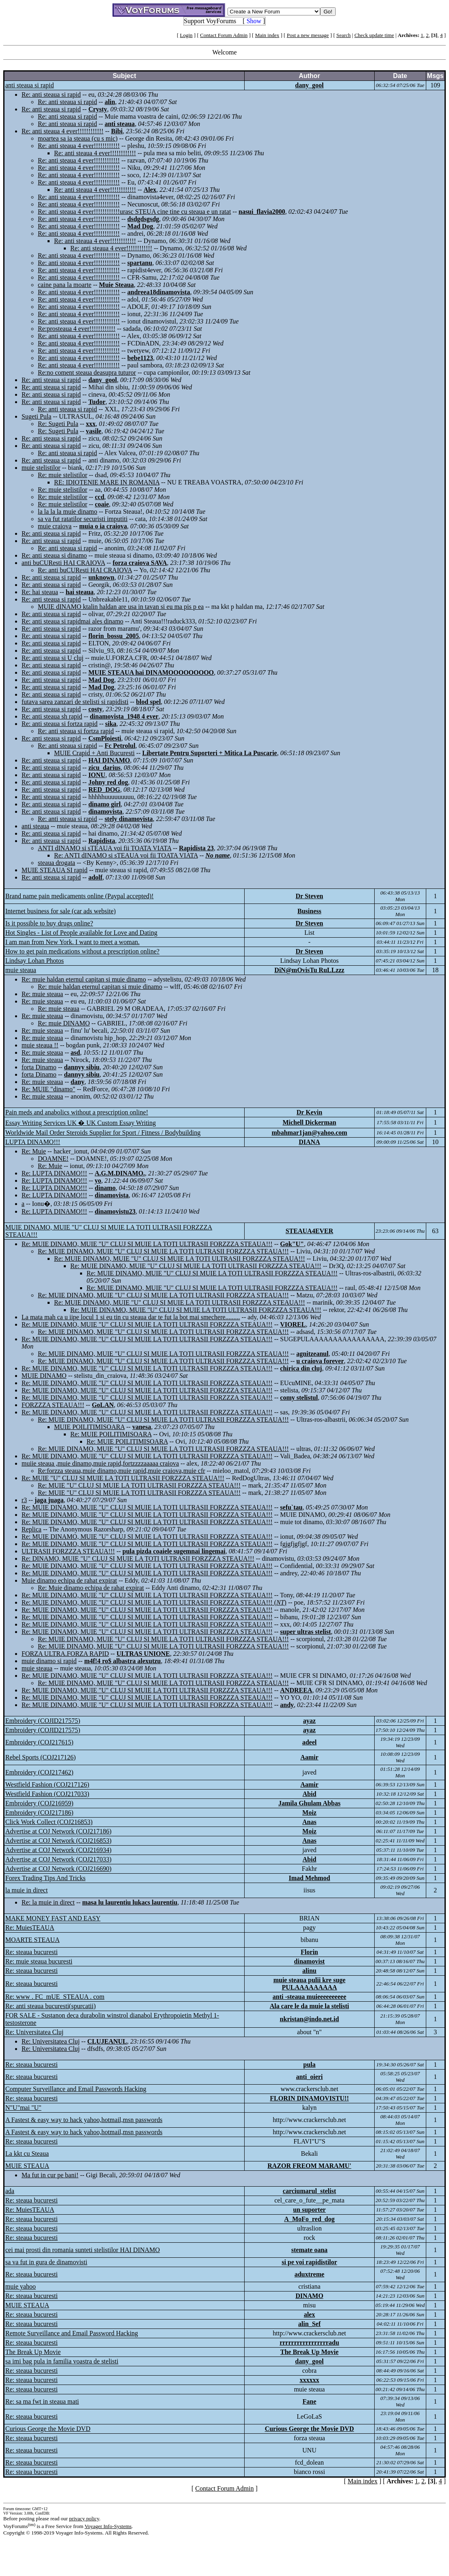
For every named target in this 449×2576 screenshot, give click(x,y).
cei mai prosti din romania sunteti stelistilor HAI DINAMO (82, 2249)
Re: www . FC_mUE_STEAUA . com (54, 1996)
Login (186, 35)
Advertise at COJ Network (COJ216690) (58, 1868)
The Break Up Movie (33, 2351)
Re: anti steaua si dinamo (54, 555)
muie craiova (55, 526)
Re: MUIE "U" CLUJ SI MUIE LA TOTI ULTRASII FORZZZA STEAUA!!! (123, 1478)
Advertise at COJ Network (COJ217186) (58, 1831)
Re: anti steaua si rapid (51, 94)
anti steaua (35, 826)
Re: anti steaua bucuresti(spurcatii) (50, 2006)
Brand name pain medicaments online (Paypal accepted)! (79, 896)
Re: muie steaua (42, 993)
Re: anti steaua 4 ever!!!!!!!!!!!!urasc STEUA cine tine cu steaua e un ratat (134, 211)
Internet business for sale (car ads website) (60, 911)
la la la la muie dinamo (67, 511)
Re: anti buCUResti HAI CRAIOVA (85, 570)
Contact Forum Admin (223, 35)
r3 (24, 1500)
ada (9, 2190)
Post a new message (308, 35)
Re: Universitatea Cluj (34, 2032)
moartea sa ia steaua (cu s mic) (77, 138)
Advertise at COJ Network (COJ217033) (58, 1859)
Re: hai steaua (40, 592)
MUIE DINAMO (44, 1375)
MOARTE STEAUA (32, 1939)
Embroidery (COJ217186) (39, 1812)
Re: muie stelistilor (62, 474)
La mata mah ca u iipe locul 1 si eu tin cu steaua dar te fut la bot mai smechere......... (131, 1317)
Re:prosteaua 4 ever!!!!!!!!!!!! (76, 328)
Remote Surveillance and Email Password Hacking (71, 2333)
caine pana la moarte (64, 284)
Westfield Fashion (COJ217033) (47, 1793)
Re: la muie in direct (48, 1902)
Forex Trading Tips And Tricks (45, 1877)
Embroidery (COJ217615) (39, 1742)
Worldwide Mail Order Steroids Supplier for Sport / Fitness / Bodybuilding (102, 1132)
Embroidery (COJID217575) (42, 1720)
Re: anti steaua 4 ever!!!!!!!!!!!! (63, 131)
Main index (267, 35)
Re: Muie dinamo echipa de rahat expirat (91, 1587)
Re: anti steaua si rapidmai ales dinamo (73, 621)
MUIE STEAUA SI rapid (54, 870)
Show (254, 20)
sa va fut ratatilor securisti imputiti (83, 518)
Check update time (374, 35)
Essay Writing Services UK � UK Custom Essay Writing (80, 1122)
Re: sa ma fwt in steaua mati (42, 2401)
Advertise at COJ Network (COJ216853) (58, 1840)
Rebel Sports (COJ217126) (40, 1757)
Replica (31, 1529)
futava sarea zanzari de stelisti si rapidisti (75, 701)
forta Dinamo (39, 1067)
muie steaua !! (40, 1045)
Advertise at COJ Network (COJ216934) (58, 1849)
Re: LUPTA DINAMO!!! (54, 1173)
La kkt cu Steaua (27, 2153)
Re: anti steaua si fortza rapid (60, 723)
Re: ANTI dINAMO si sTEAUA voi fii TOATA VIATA (126, 855)
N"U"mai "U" (23, 2107)
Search (343, 35)
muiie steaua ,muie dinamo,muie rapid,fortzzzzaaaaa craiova (100, 1463)
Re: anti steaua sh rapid (52, 716)
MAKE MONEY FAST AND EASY (52, 1918)
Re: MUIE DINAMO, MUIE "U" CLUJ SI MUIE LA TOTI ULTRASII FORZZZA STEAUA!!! (147, 1243)
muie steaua (20, 970)
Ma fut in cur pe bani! (50, 2175)
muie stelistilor (41, 467)
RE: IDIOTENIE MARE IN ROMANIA (107, 482)
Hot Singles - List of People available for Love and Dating (81, 932)
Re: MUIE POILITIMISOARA (111, 1434)
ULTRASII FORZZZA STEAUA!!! (68, 1551)
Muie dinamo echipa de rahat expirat (69, 1580)
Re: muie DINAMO (64, 1023)
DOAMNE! (53, 1158)
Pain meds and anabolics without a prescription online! (76, 1112)
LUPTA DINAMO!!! (32, 1141)
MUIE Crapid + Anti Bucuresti (94, 752)
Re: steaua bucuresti (31, 1951)
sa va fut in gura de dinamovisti (46, 2262)
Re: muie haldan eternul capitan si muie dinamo (84, 979)
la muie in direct (26, 1890)
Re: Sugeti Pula (58, 423)
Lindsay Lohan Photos (34, 960)
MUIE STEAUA (27, 2165)
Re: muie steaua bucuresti (38, 1961)
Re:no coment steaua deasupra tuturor (87, 372)
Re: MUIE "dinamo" (48, 1089)
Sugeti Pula (36, 416)
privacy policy (84, 2518)
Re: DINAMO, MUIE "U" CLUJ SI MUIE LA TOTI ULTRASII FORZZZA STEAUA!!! (138, 1558)
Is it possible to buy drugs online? (49, 923)
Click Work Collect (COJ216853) (49, 1821)
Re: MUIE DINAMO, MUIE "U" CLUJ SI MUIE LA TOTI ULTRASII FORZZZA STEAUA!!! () (154, 1602)
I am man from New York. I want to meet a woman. (72, 941)
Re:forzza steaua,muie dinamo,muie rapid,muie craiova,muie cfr (121, 1470)
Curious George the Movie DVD (47, 2428)
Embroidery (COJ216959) (39, 1803)
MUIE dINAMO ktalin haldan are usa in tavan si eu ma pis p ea (121, 606)
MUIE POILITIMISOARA (89, 1426)
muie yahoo (20, 2286)
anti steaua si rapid (29, 85)
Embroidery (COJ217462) (39, 1772)
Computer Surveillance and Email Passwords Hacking (75, 2088)
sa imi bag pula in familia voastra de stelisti (61, 2361)
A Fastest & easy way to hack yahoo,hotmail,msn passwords (84, 2119)
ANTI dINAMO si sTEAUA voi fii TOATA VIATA (104, 848)
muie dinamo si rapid (49, 1660)
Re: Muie (34, 1151)
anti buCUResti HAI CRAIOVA (63, 562)
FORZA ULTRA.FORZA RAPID (65, 1653)
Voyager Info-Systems (108, 2526)
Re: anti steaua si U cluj (52, 657)
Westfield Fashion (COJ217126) (47, 1784)
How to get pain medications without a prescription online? (82, 951)
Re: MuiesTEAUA (29, 1927)
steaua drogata (56, 862)
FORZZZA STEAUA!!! (53, 1404)
